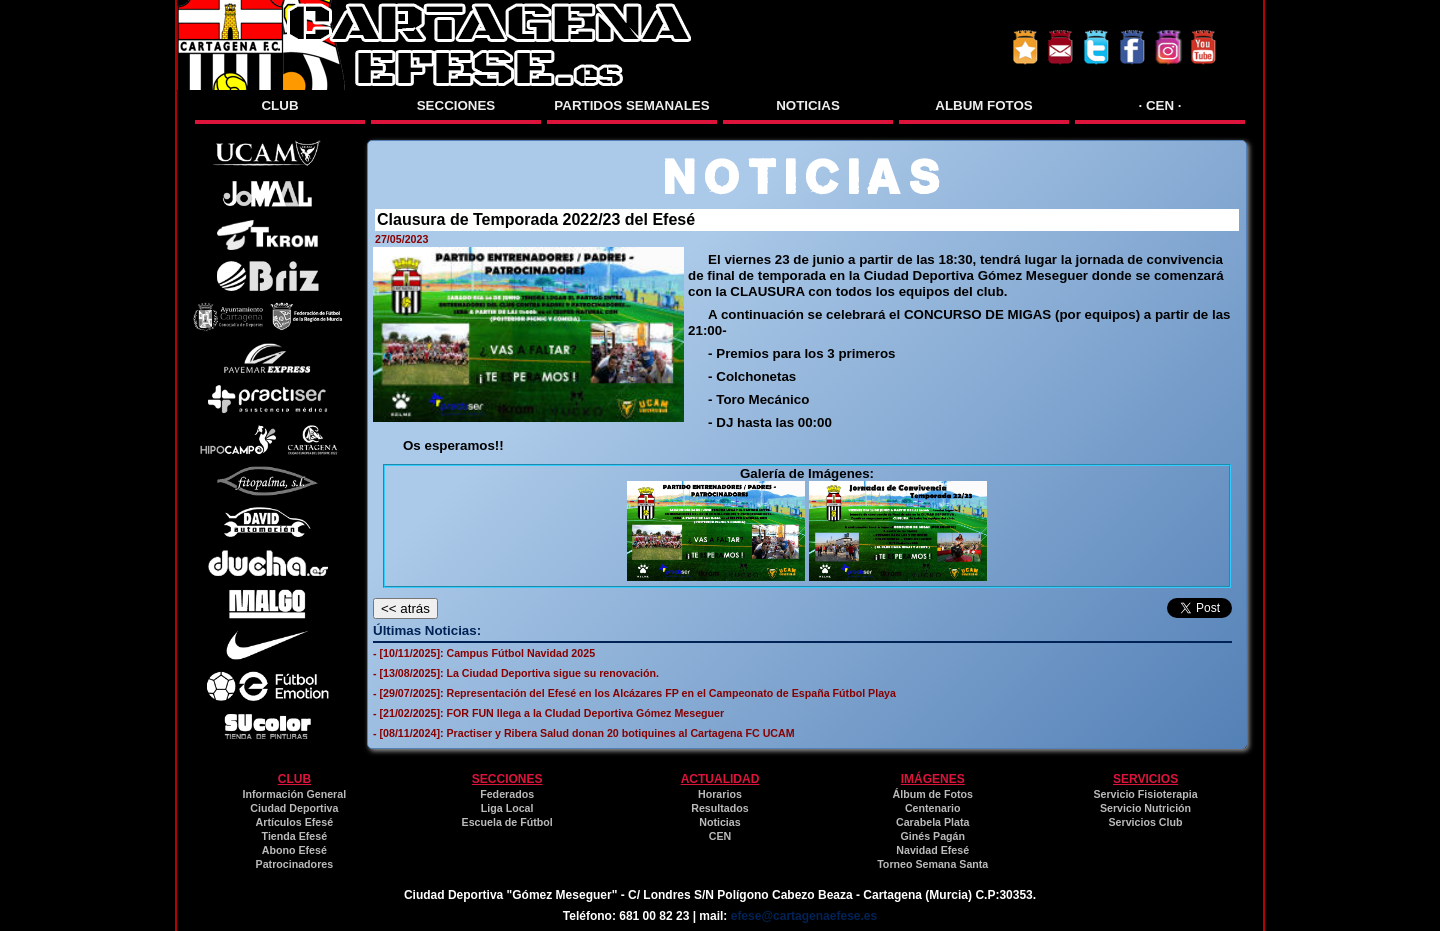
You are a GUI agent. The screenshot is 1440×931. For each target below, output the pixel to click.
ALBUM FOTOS (984, 105)
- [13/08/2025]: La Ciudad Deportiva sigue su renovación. (516, 673)
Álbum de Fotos (932, 794)
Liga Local (507, 808)
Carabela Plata (932, 822)
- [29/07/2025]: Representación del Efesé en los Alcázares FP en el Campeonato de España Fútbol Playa (634, 693)
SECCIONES (456, 105)
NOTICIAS (808, 105)
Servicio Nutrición (1145, 808)
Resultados (719, 808)
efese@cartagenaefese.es (804, 916)
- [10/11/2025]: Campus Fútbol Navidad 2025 (484, 653)
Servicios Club (1146, 822)
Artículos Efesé (295, 822)
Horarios (720, 794)
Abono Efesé (294, 850)
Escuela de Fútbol (507, 822)
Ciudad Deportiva (294, 808)
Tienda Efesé (295, 836)
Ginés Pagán (932, 836)
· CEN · (1160, 105)
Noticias (719, 822)
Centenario (933, 808)
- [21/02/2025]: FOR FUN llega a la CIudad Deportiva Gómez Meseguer (548, 713)
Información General (295, 794)
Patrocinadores (295, 864)
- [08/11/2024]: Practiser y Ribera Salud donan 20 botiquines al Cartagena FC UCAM (584, 733)
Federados (507, 794)
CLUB (279, 105)
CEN (720, 836)
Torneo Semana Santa (932, 864)
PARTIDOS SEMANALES (631, 105)
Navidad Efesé (932, 850)
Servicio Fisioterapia (1145, 794)
